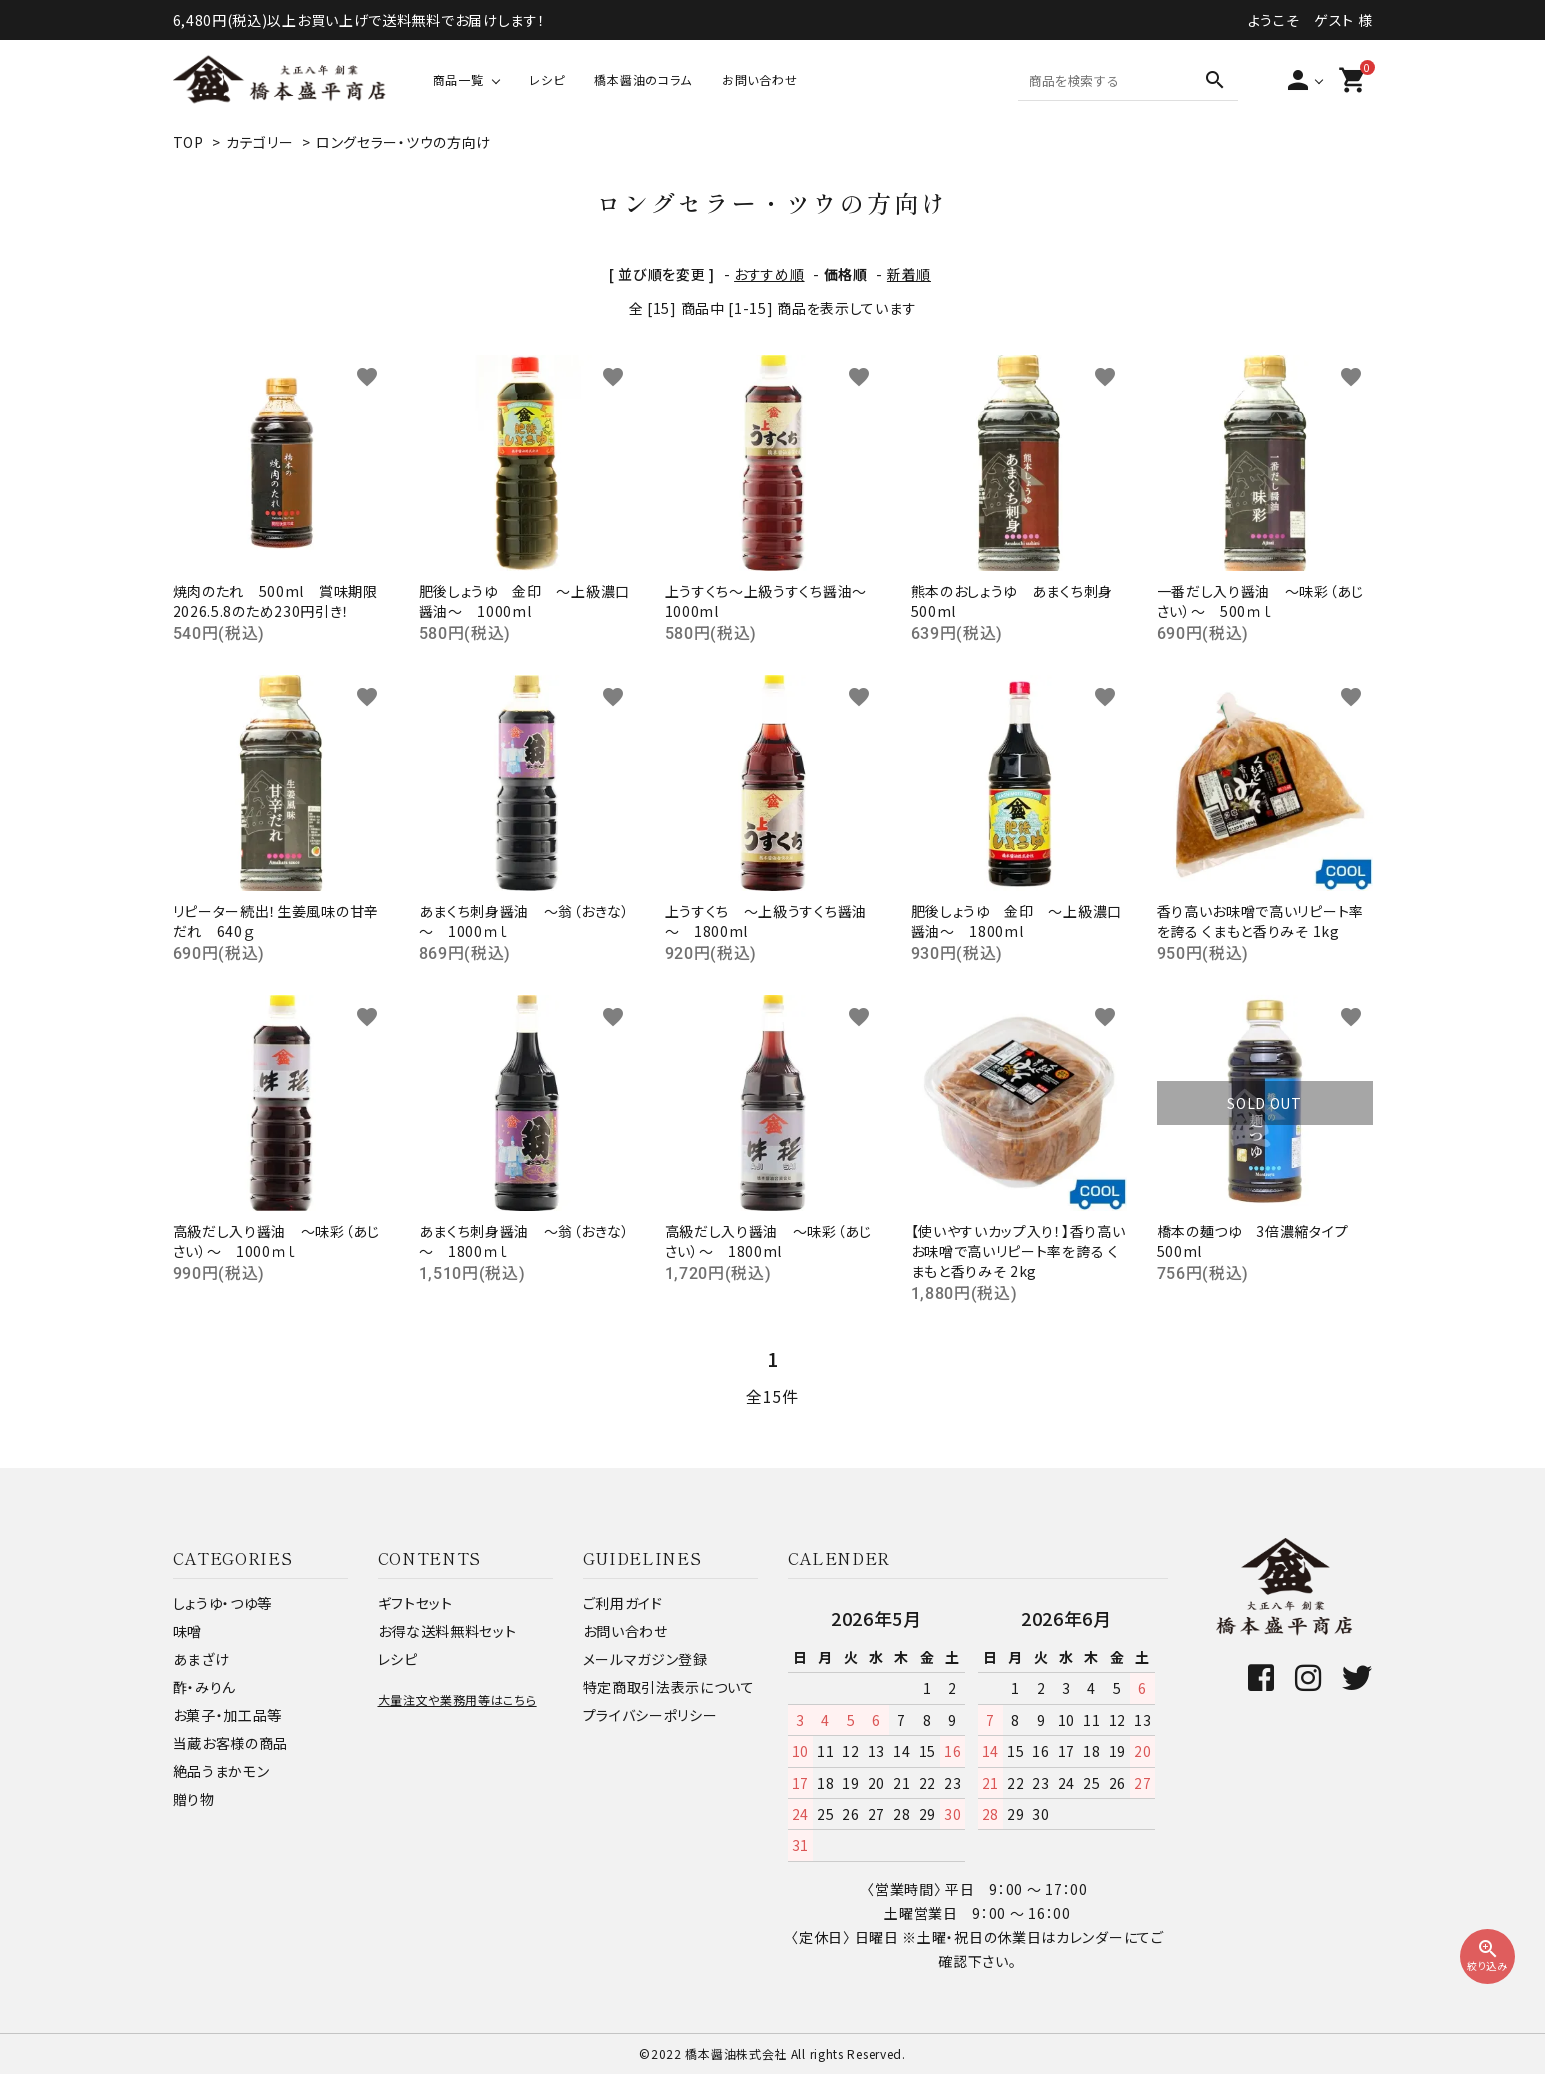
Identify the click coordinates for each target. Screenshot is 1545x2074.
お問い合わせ (759, 79)
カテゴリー (260, 142)
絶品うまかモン (221, 1771)
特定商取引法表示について (669, 1687)
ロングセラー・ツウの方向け (403, 142)
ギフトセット (415, 1603)
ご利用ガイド (623, 1603)
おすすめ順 (769, 274)
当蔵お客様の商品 (231, 1743)
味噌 (187, 1631)
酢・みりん (205, 1687)
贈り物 (194, 1799)
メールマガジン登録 (645, 1659)
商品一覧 (458, 79)
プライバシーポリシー (650, 1715)
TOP (188, 142)
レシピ (546, 79)
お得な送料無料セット (447, 1631)
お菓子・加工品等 (228, 1715)
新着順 (909, 274)
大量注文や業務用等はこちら (457, 1699)
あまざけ (201, 1659)
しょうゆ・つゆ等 (223, 1603)
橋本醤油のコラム (643, 79)
